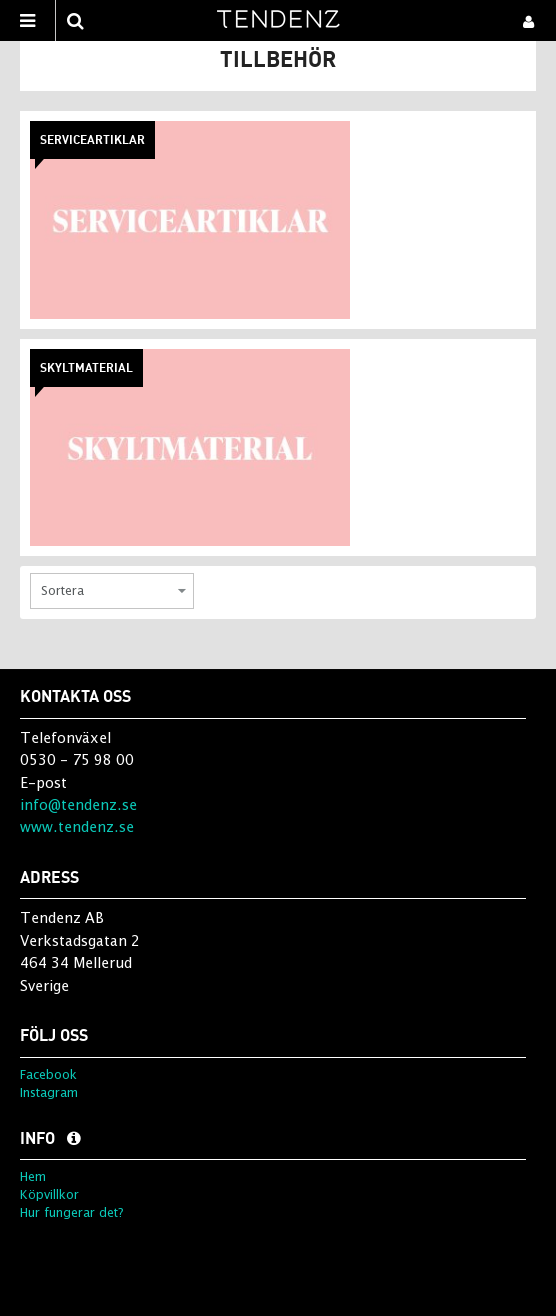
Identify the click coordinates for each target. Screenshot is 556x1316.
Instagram (49, 1092)
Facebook (48, 1074)
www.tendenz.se (77, 826)
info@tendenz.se (78, 804)
